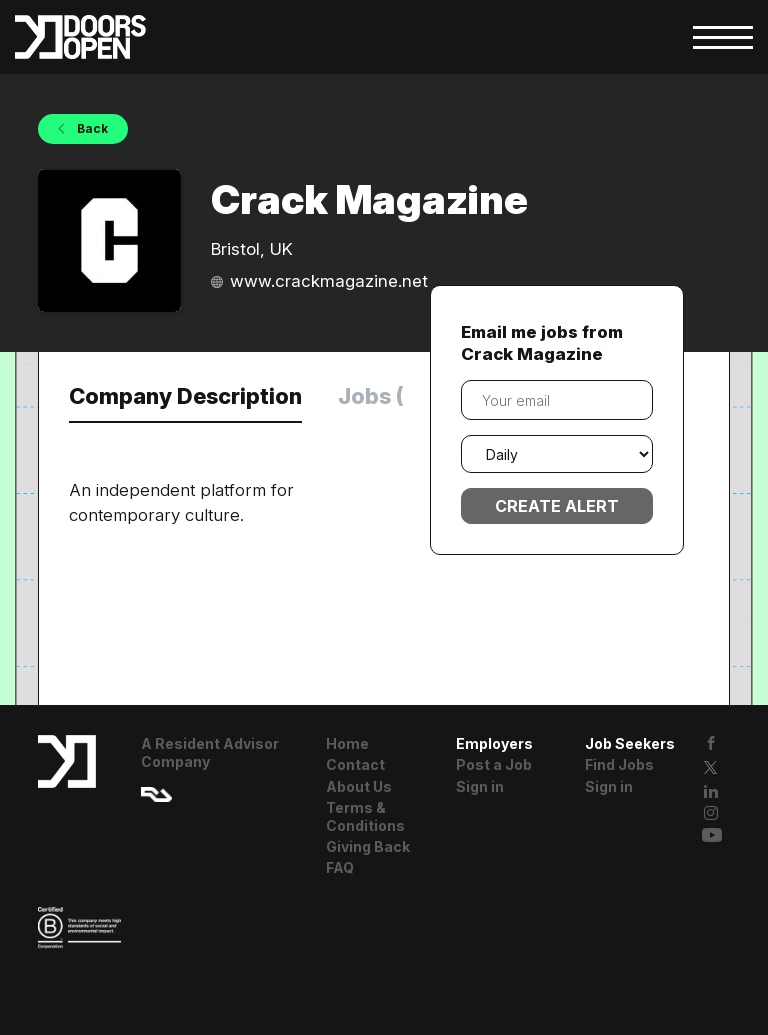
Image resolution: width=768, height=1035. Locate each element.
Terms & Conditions (365, 816)
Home (347, 743)
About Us (359, 786)
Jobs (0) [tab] (383, 396)
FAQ (340, 867)
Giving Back (368, 846)
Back (91, 128)
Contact (355, 764)
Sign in (480, 786)
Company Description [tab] (185, 396)
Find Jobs (619, 764)
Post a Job (494, 764)
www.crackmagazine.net (329, 281)
